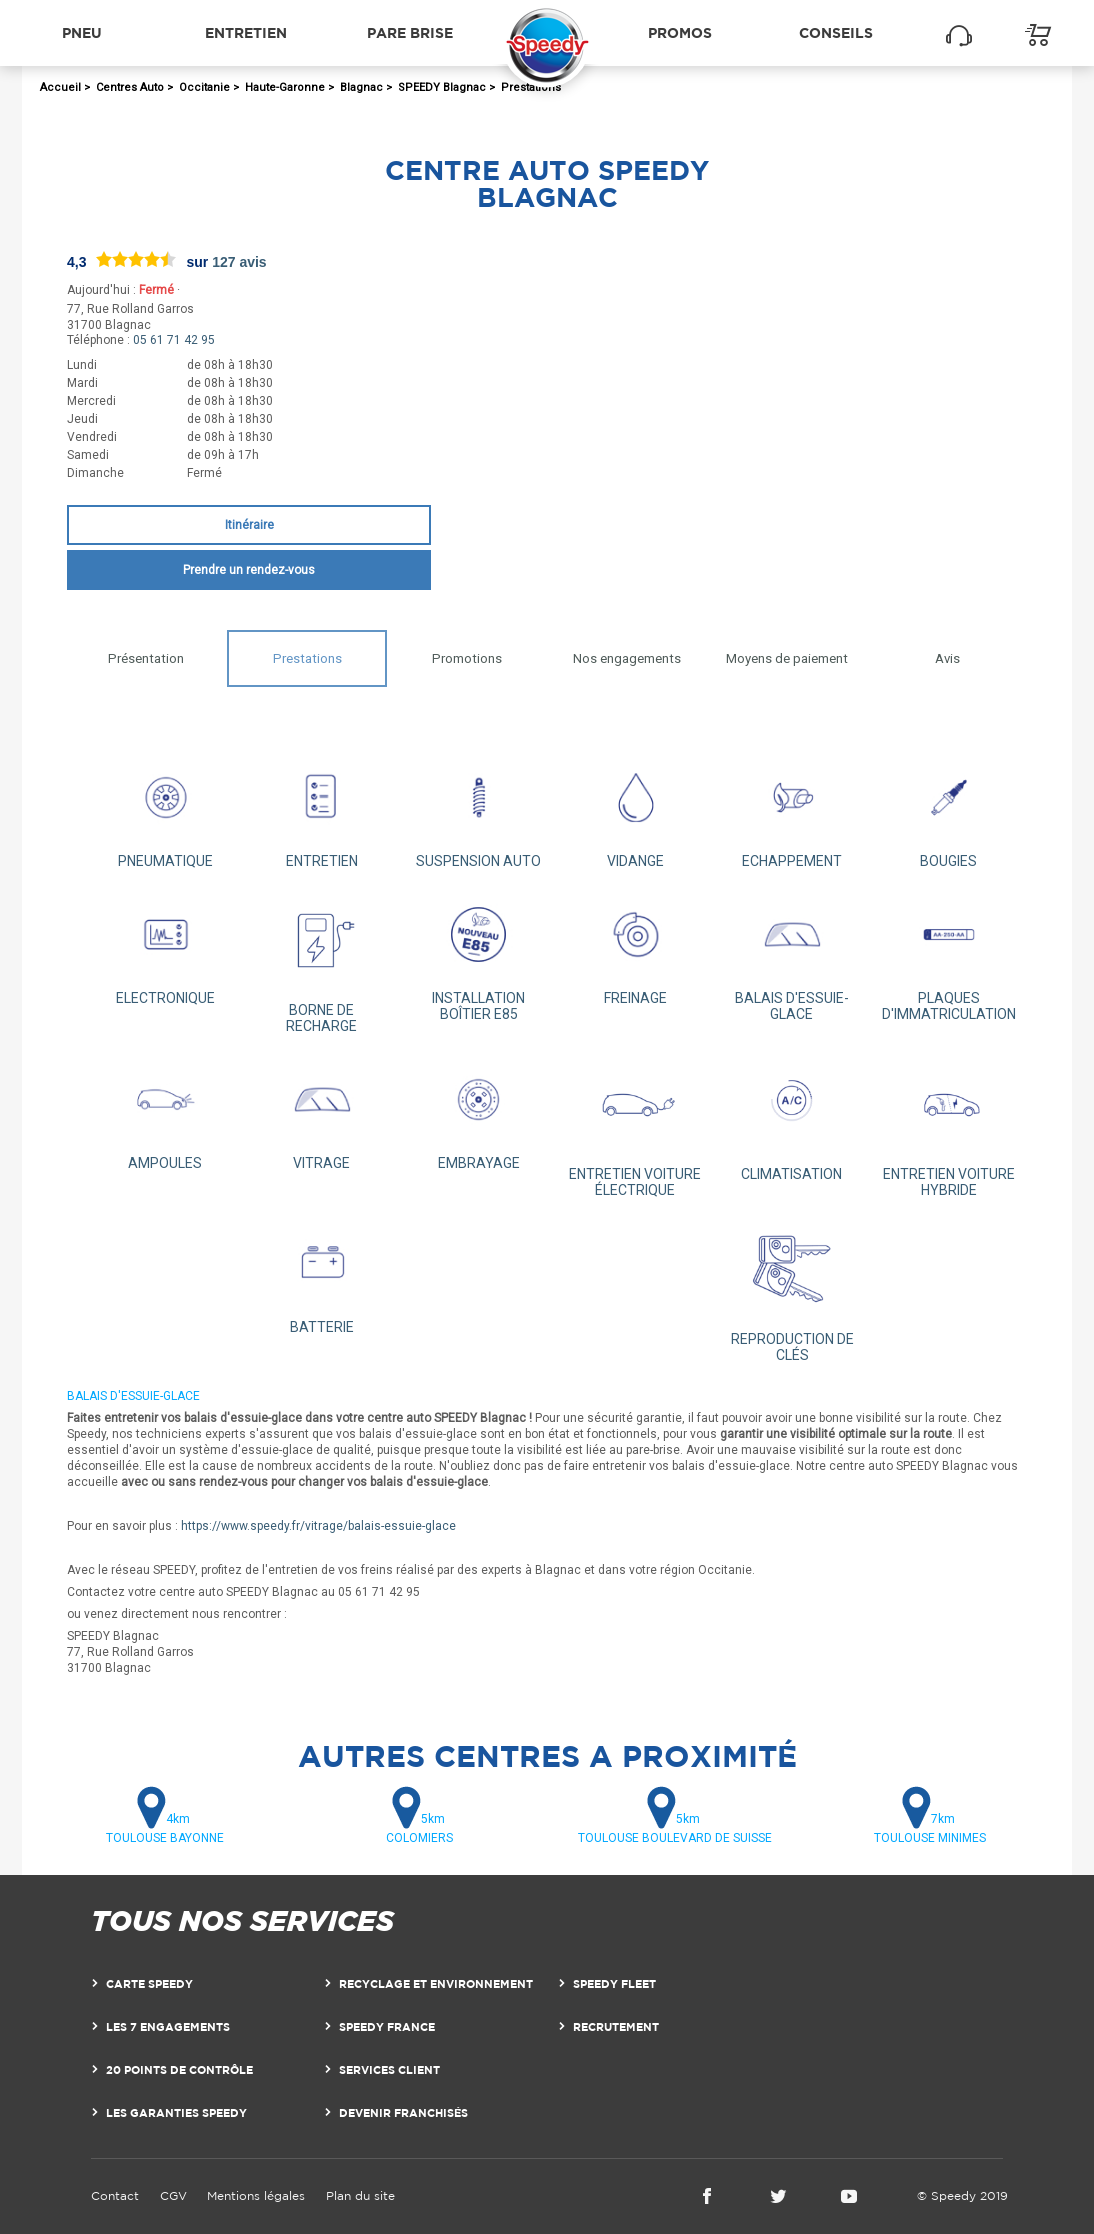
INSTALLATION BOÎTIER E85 (478, 955)
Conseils (836, 32)
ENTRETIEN (322, 810)
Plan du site (360, 2195)
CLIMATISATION (792, 1118)
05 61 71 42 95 (174, 340)
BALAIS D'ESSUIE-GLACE (792, 955)
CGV (173, 2195)
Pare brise (410, 32)
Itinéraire (249, 525)
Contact (115, 2195)
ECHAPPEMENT (792, 810)
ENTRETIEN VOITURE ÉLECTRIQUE (635, 1126)
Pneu (82, 32)
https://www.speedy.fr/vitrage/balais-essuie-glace (318, 1526)
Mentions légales (256, 2195)
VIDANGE (635, 810)
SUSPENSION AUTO (478, 810)
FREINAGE (635, 947)
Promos (680, 32)
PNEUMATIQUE (165, 810)
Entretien (246, 32)
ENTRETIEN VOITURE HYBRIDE (948, 1126)
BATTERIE (322, 1276)
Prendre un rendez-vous (249, 570)
